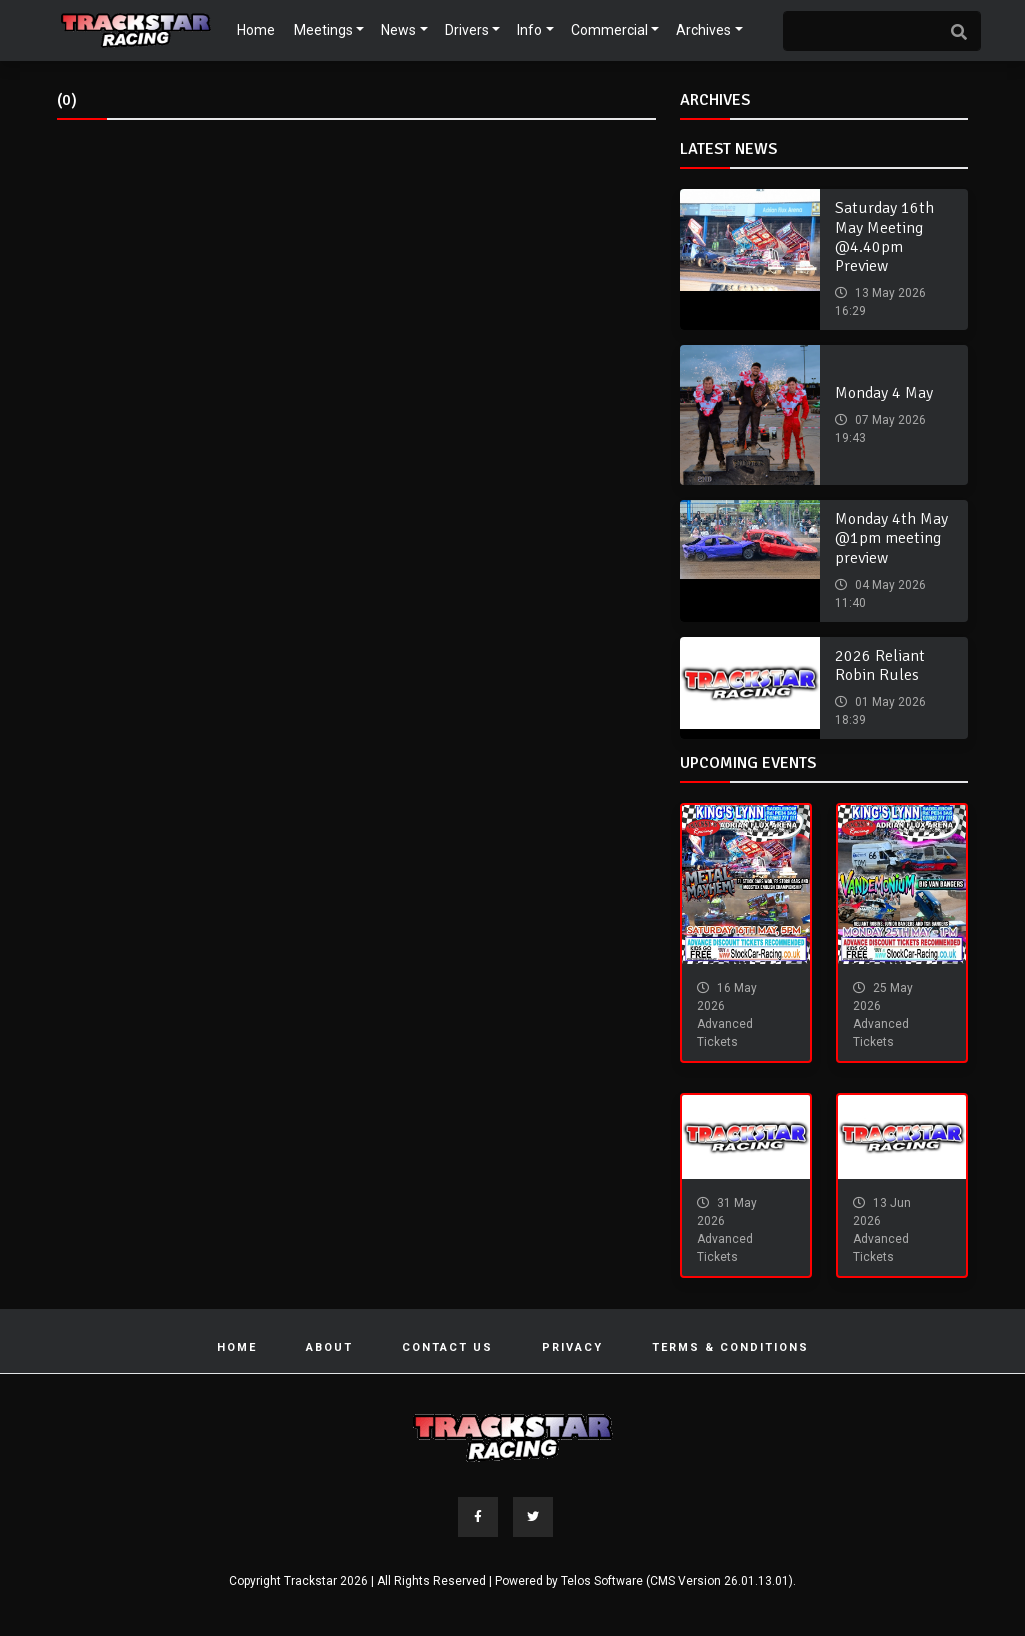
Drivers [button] (467, 30)
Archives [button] (703, 30)
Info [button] (529, 30)
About (329, 1347)
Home (256, 30)
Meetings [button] (323, 30)
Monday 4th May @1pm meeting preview (891, 538)
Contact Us (447, 1347)
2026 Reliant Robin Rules (880, 665)
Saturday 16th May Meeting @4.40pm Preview (884, 237)
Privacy (572, 1347)
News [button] (398, 30)
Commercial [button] (609, 30)
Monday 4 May (884, 393)
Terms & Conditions (730, 1347)
